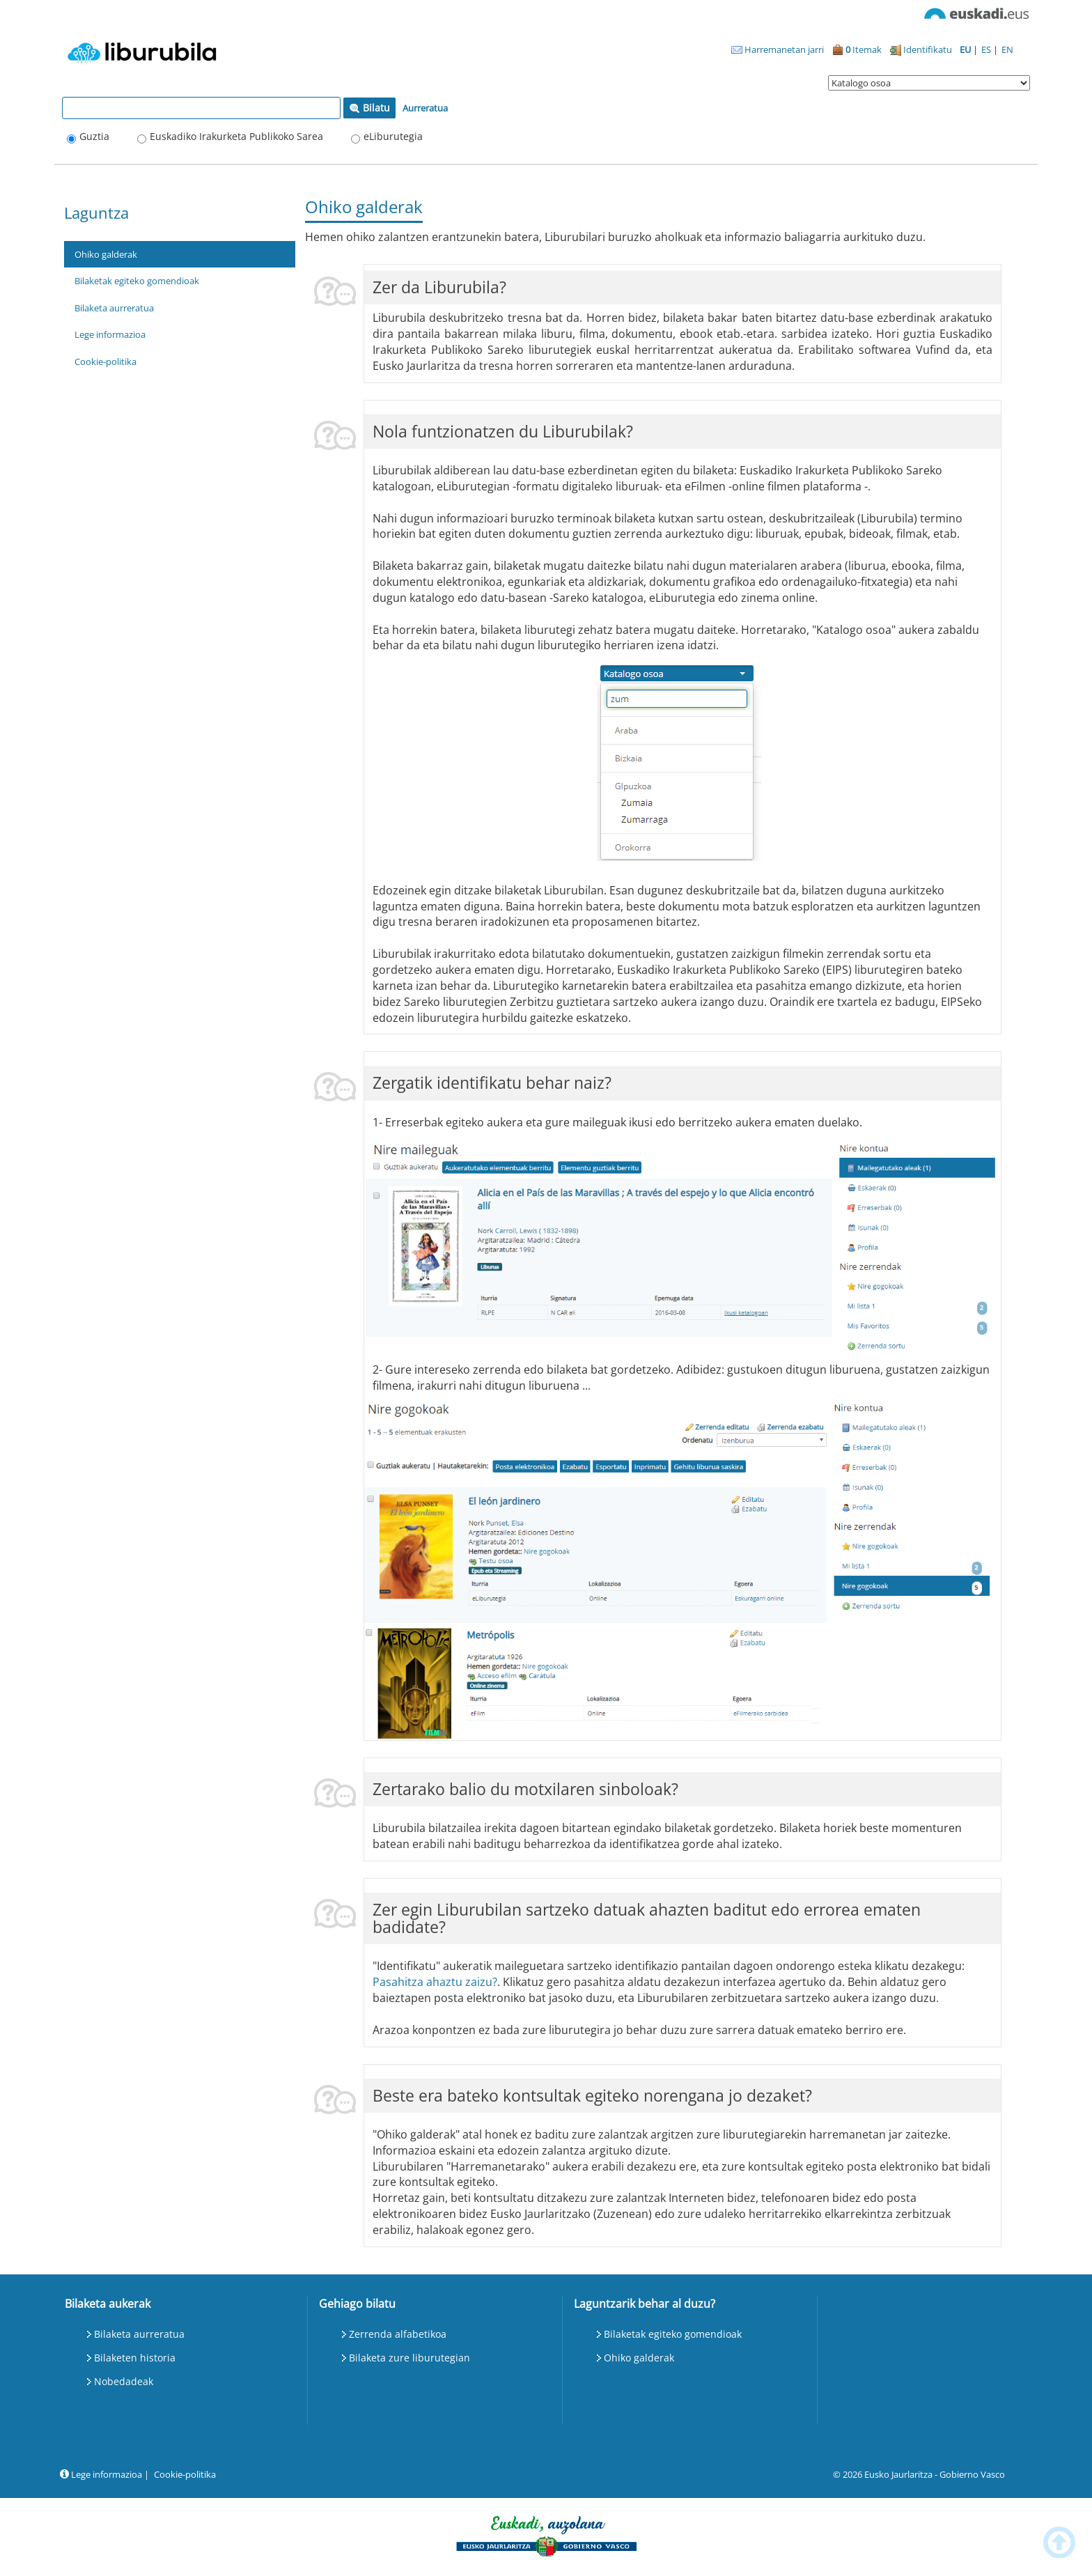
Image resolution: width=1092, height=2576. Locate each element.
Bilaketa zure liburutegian (409, 2357)
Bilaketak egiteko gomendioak (137, 280)
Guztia (94, 136)
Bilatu (369, 107)
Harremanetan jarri (777, 49)
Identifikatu (921, 49)
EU (966, 49)
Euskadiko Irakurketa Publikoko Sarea (236, 136)
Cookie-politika (105, 361)
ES (987, 49)
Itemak (857, 49)
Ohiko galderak (106, 254)
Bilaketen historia (135, 2357)
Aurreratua (425, 108)
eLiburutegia (393, 136)
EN (1007, 49)
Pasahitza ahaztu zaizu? (435, 1981)
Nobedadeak (123, 2381)
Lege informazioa (110, 334)
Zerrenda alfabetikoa (397, 2334)
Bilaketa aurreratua (114, 308)
